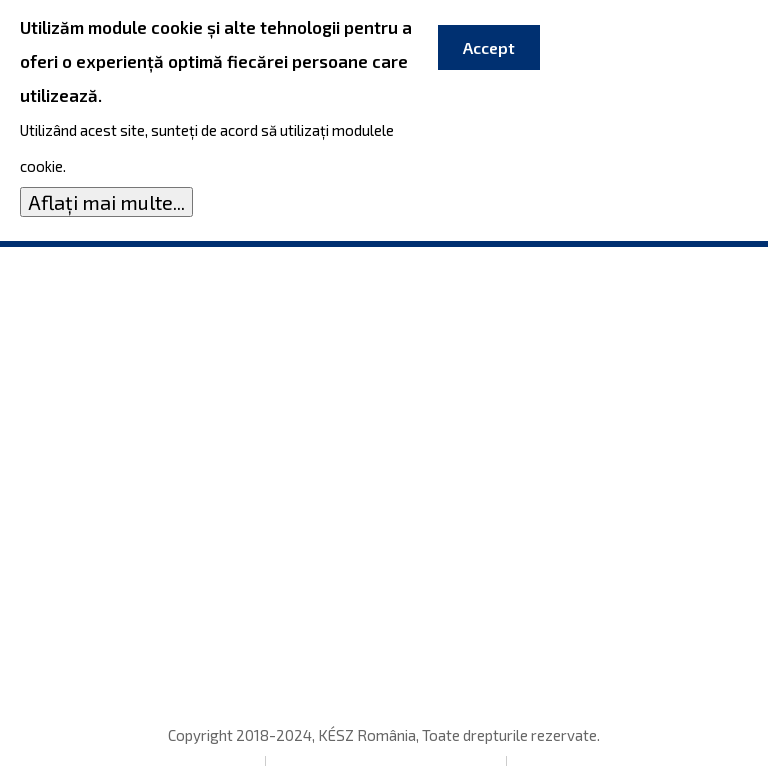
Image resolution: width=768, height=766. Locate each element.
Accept (489, 44)
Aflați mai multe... (106, 199)
